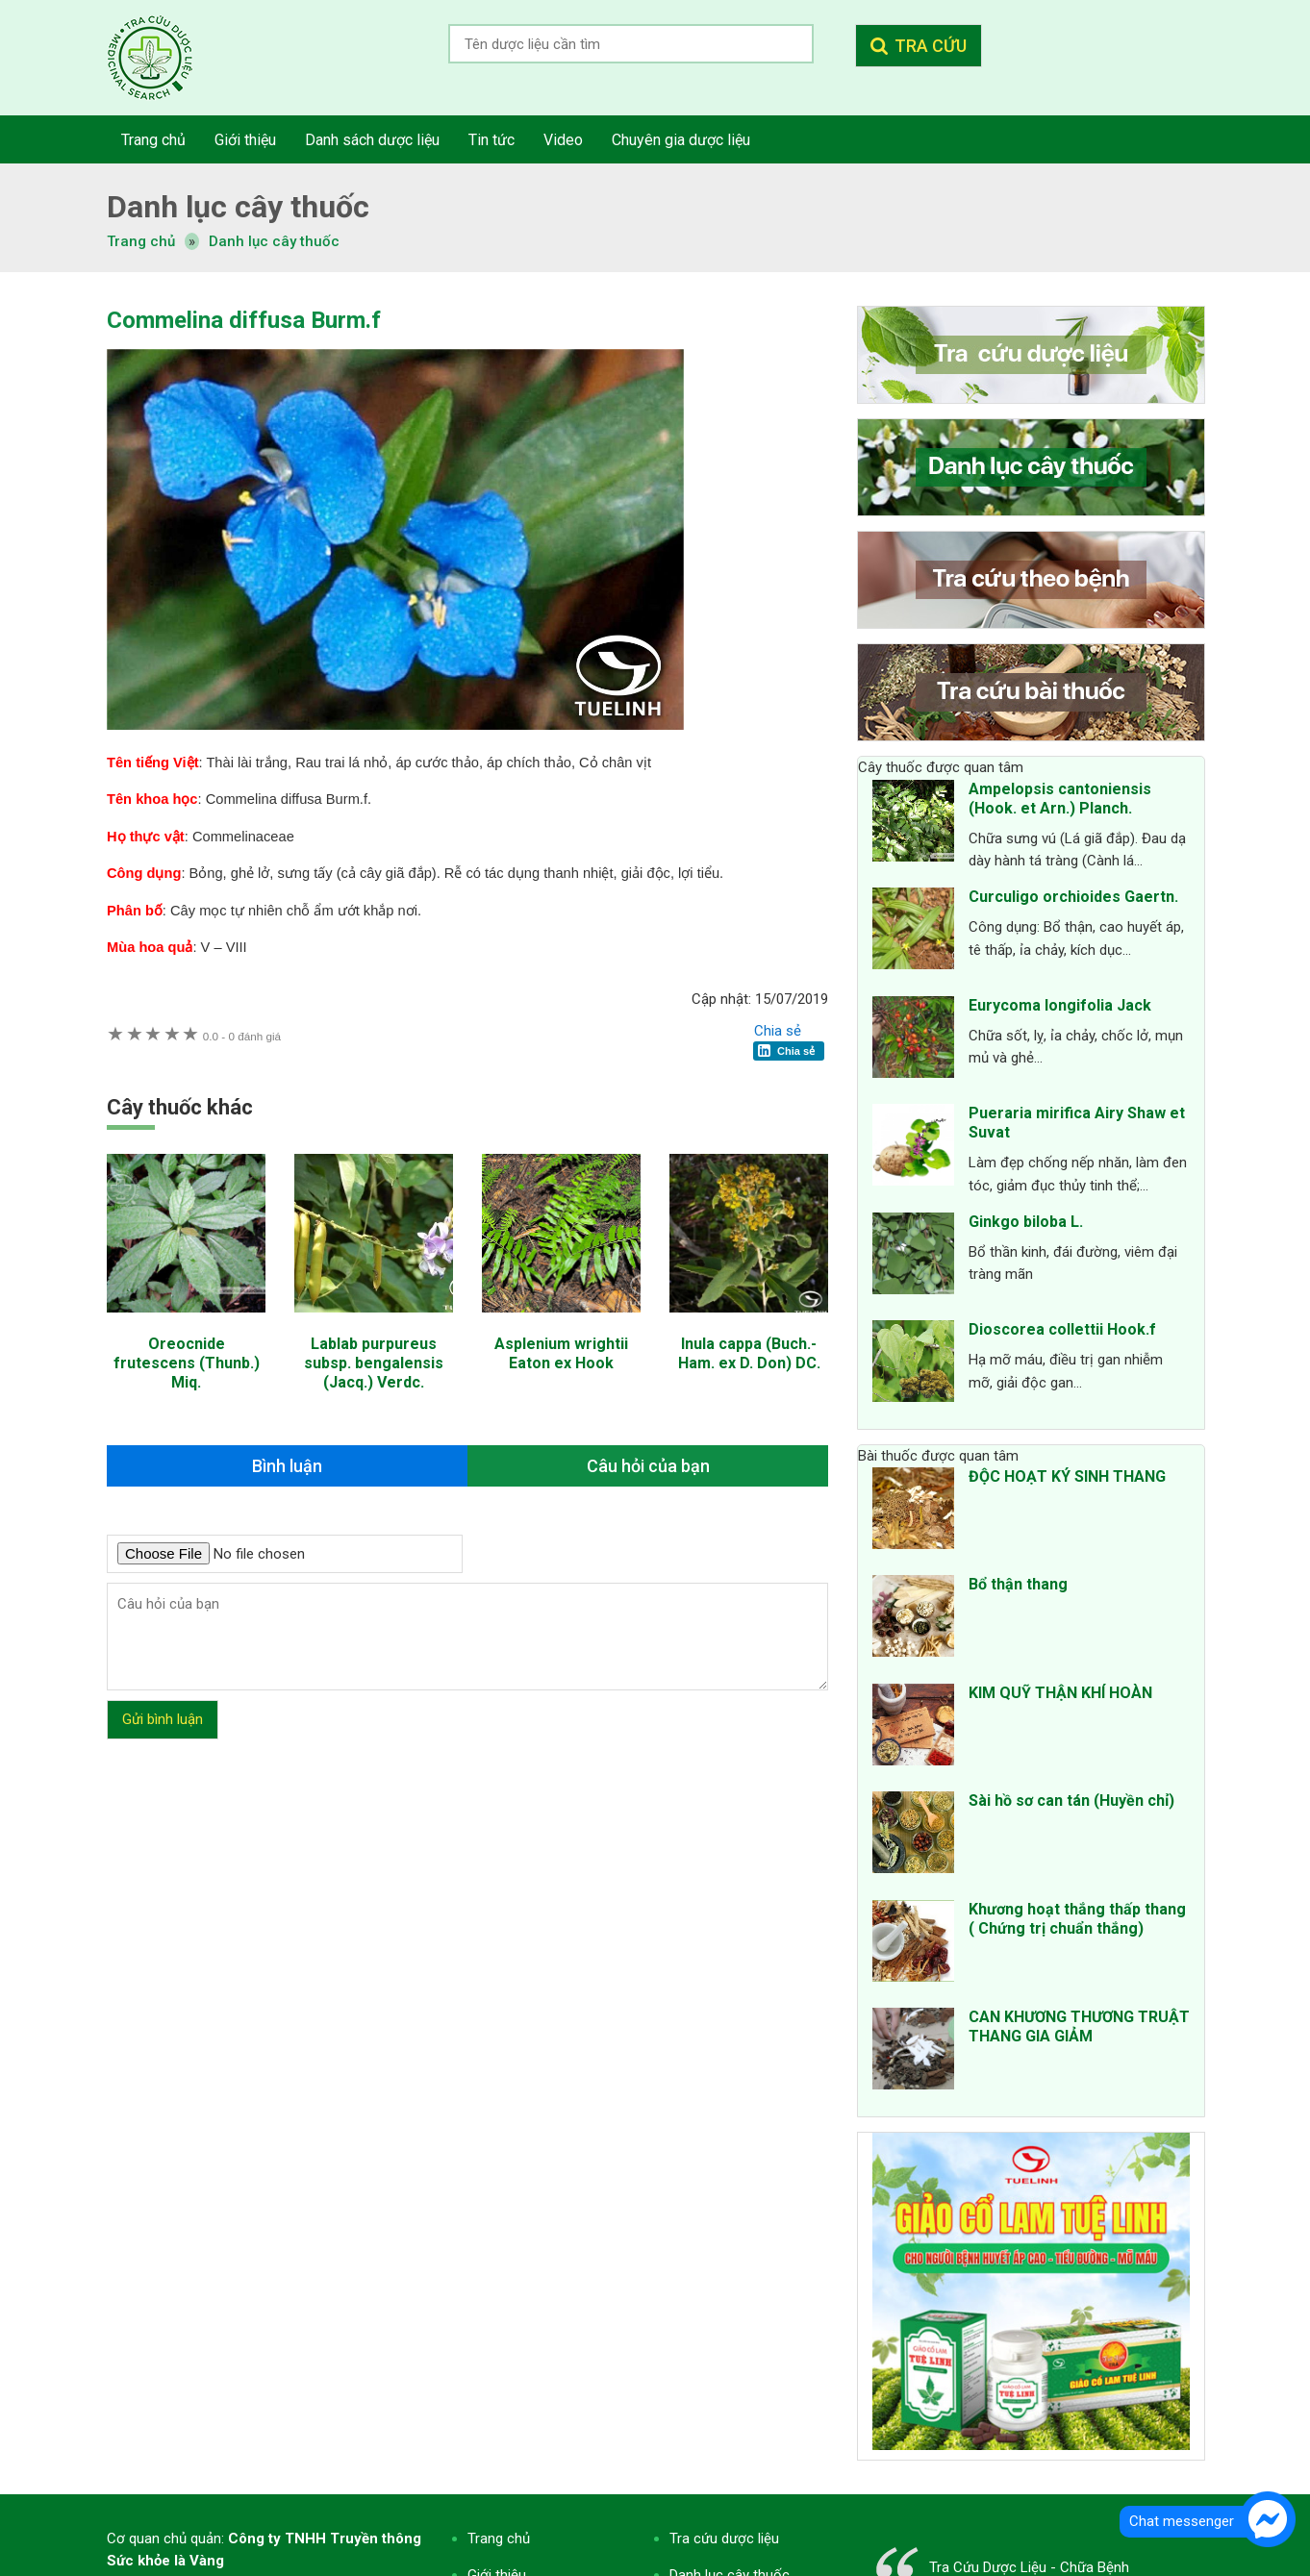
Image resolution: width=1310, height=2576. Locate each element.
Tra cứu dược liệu (164, 57)
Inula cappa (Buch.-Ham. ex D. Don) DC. (749, 1353)
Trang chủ (498, 2538)
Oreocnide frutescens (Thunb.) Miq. (186, 1363)
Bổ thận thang (1018, 1584)
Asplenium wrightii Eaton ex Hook (561, 1353)
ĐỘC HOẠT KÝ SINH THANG (1067, 1476)
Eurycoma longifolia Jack (1060, 1005)
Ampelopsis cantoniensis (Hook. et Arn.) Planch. (1060, 798)
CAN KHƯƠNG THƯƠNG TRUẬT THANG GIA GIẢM (1079, 2026)
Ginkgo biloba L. (1026, 1222)
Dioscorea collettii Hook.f (1062, 1329)
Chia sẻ (777, 1030)
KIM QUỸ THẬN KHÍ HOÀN (1060, 1693)
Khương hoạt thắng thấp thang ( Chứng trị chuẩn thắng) (1077, 1919)
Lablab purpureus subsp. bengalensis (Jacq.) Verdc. (373, 1363)
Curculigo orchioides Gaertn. (1073, 897)
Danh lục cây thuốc (274, 241)
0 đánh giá (242, 1036)
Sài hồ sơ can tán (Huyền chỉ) (1071, 1800)
